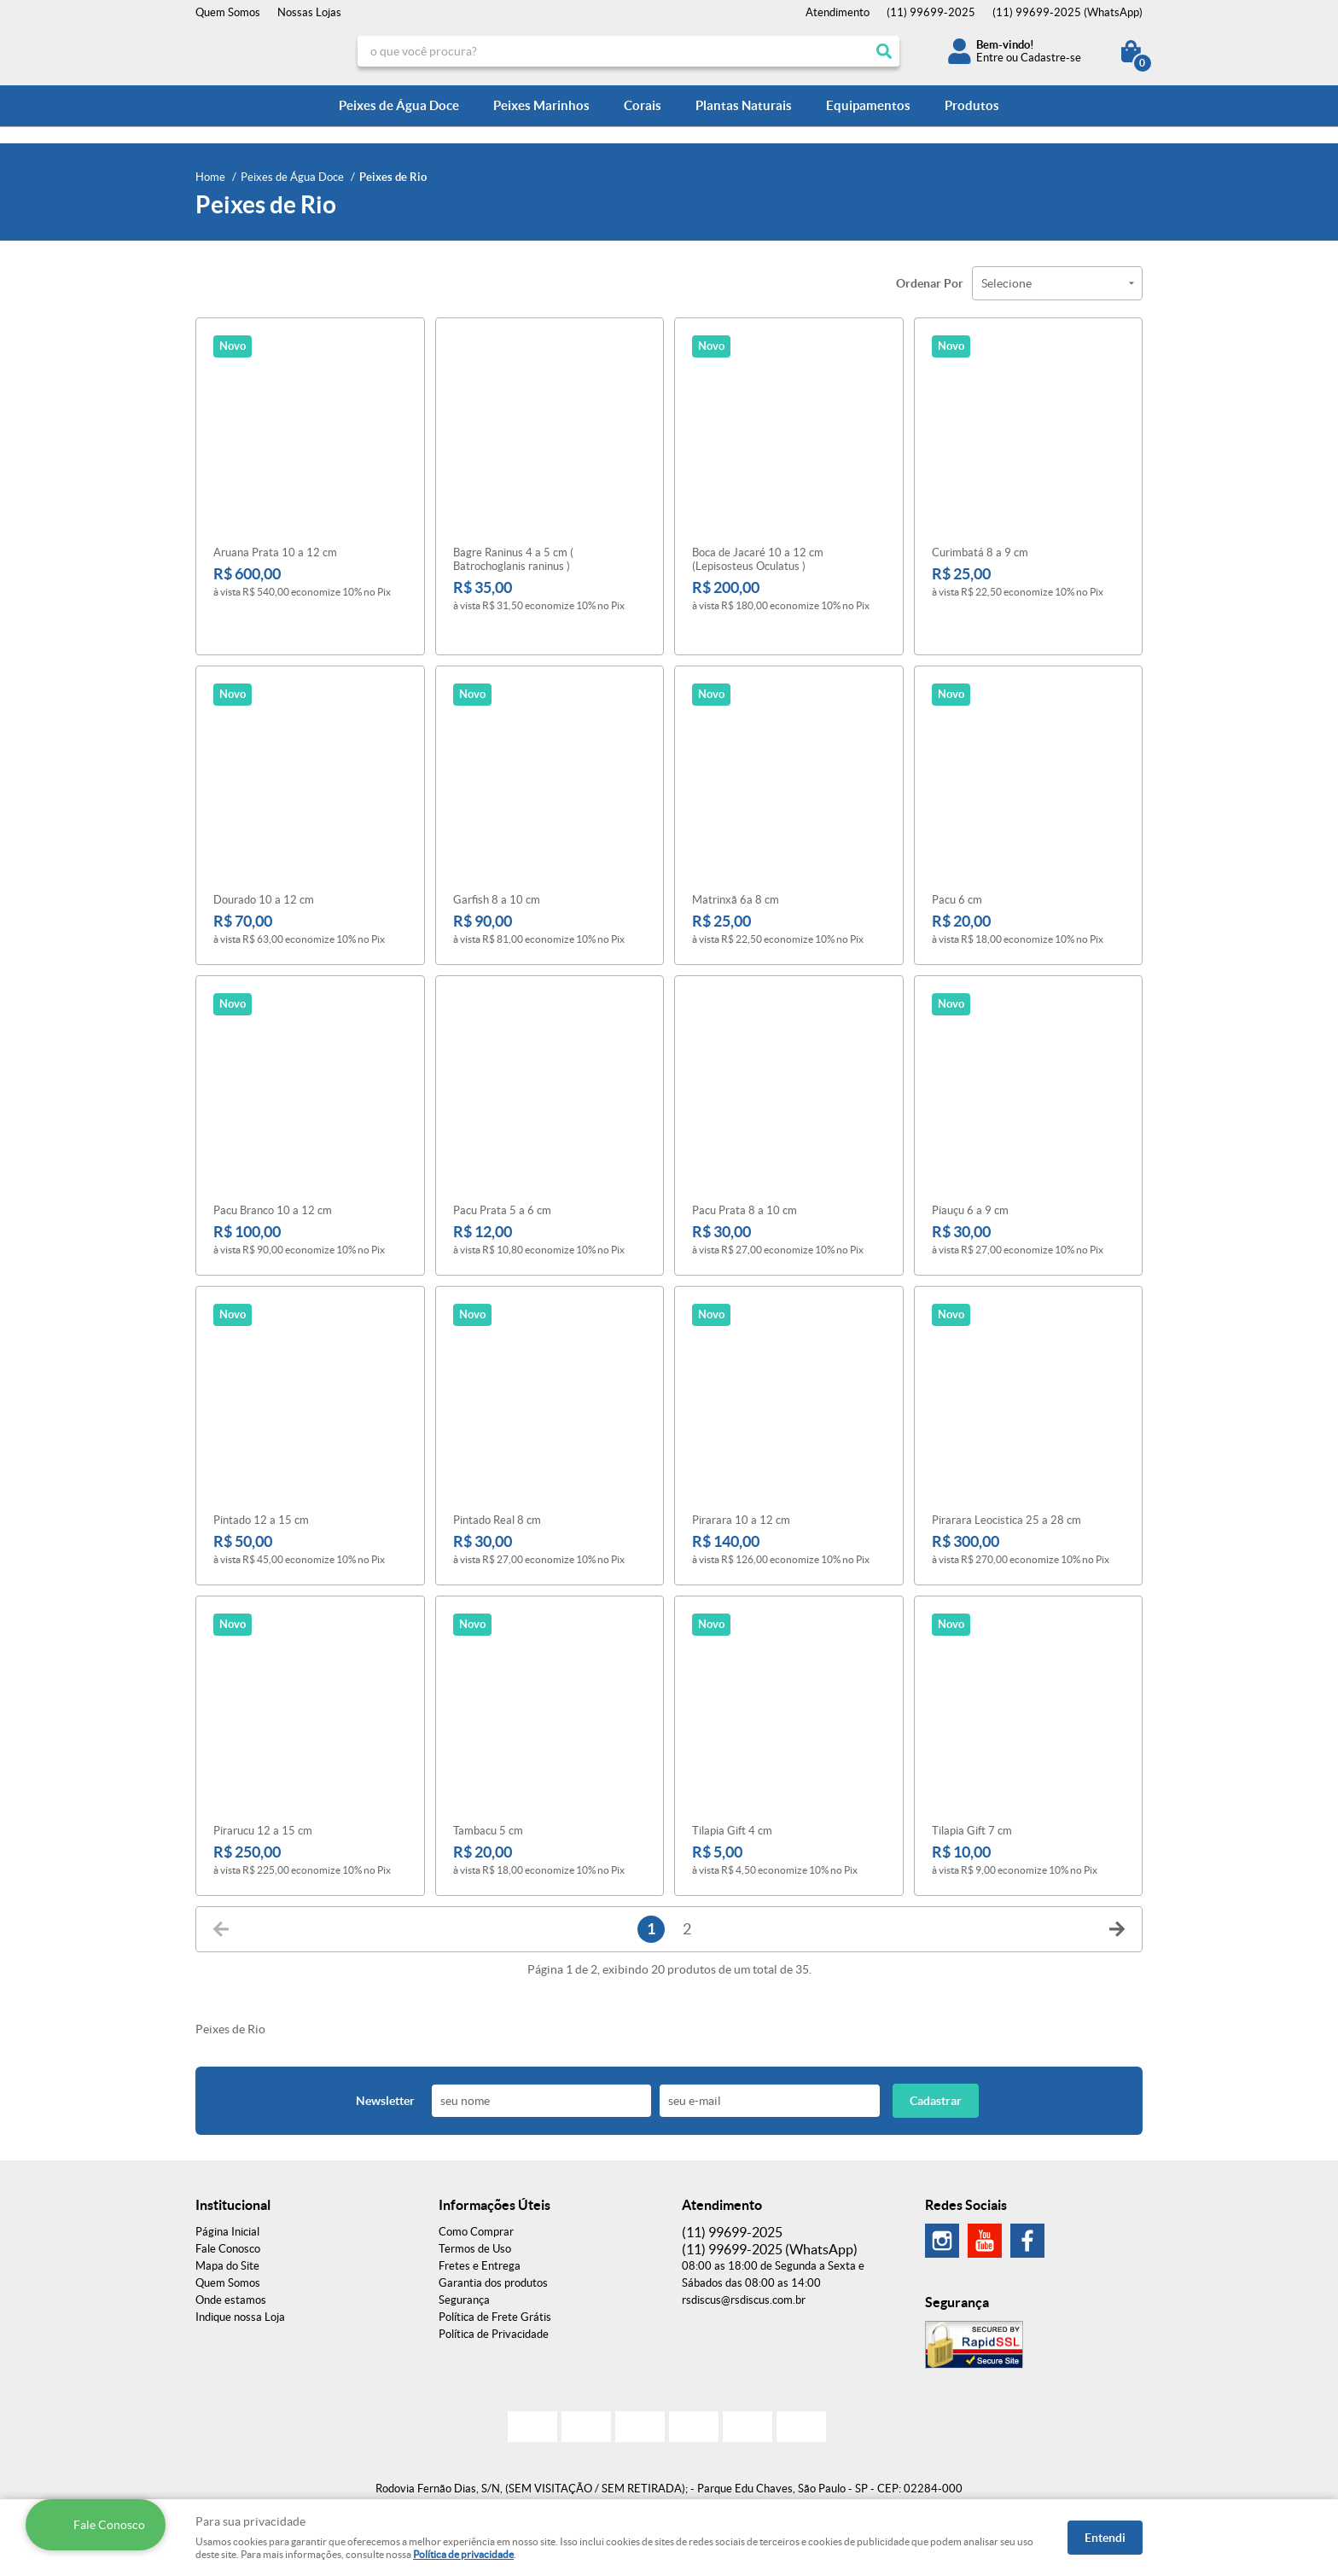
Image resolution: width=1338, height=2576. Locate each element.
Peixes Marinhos (541, 105)
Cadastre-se (1051, 57)
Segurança (464, 2276)
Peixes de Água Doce (399, 105)
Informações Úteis (494, 2181)
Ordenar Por (929, 283)
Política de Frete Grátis (495, 2293)
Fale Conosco (227, 2224)
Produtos (972, 105)
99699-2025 (931, 12)
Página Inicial (227, 2207)
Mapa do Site (227, 2242)
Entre (990, 57)
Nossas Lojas (309, 12)
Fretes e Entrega (480, 2242)
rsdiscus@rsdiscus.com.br (744, 2276)
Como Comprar (476, 2207)
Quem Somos (227, 12)
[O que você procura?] (884, 51)
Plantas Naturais (743, 105)
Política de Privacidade (494, 2310)
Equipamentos (868, 105)
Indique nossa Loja (240, 2293)
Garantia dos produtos (493, 2259)
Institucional (233, 2181)
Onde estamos (230, 2276)
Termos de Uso (475, 2224)
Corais (642, 105)
